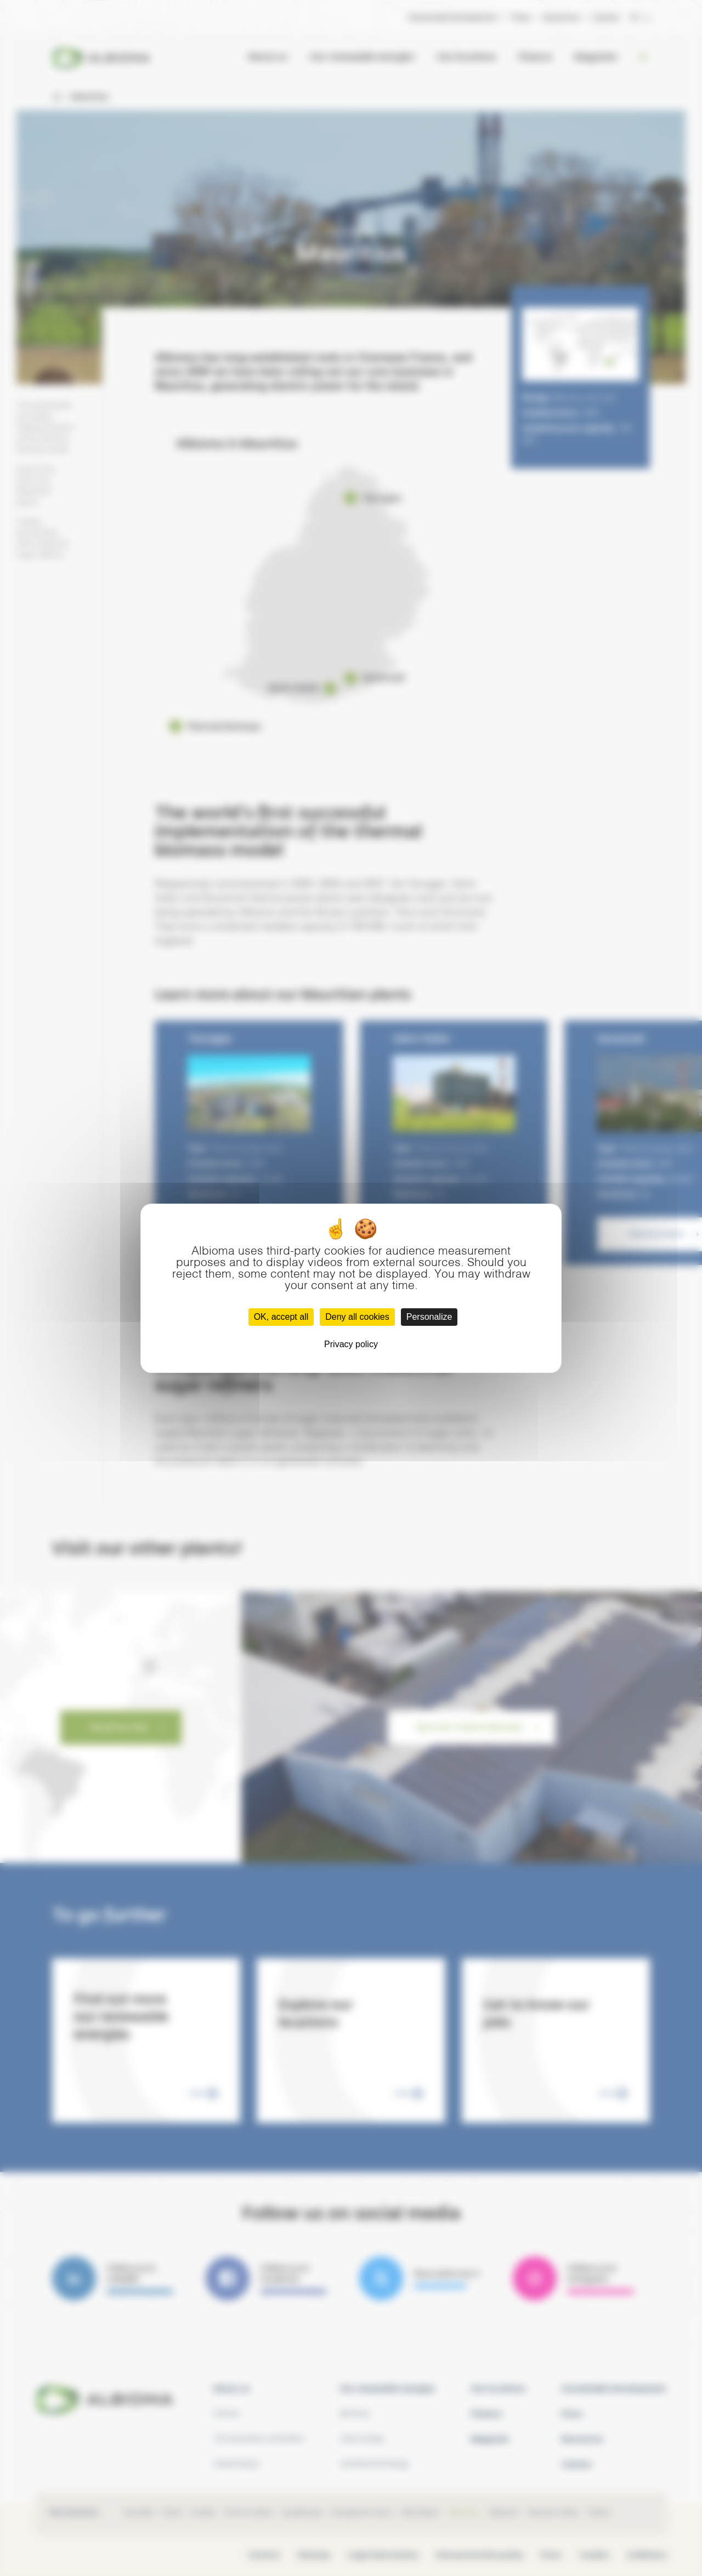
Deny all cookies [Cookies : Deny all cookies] (357, 1316)
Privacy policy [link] (351, 1344)
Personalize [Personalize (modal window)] (429, 1316)
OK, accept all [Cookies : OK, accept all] (281, 1316)
